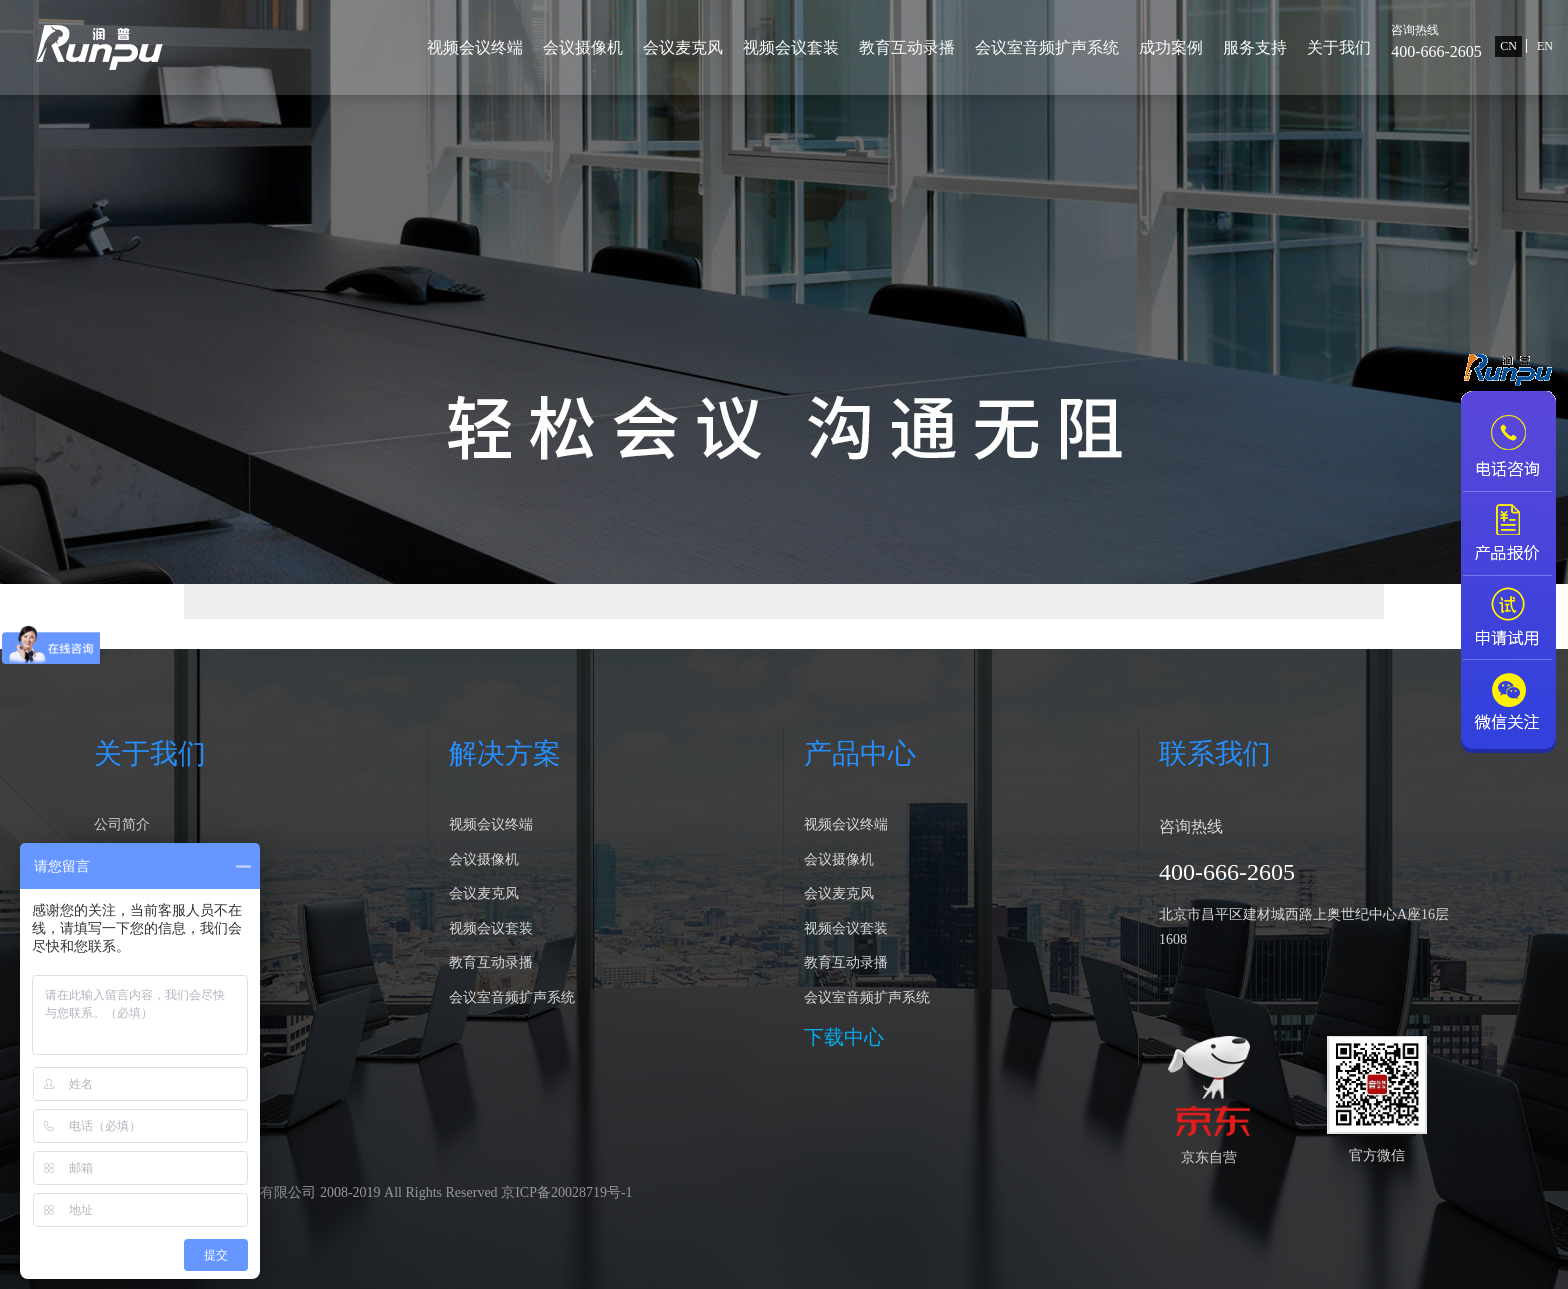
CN (1508, 46)
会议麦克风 (683, 47)
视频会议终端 (475, 47)
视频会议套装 (791, 47)
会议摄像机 (583, 47)
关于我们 (1339, 47)
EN (1545, 46)
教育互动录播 (907, 47)
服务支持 (1255, 47)
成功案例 (1171, 47)
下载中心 (844, 1037)
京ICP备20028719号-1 (566, 1192)
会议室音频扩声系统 (1047, 47)
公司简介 (122, 824)
